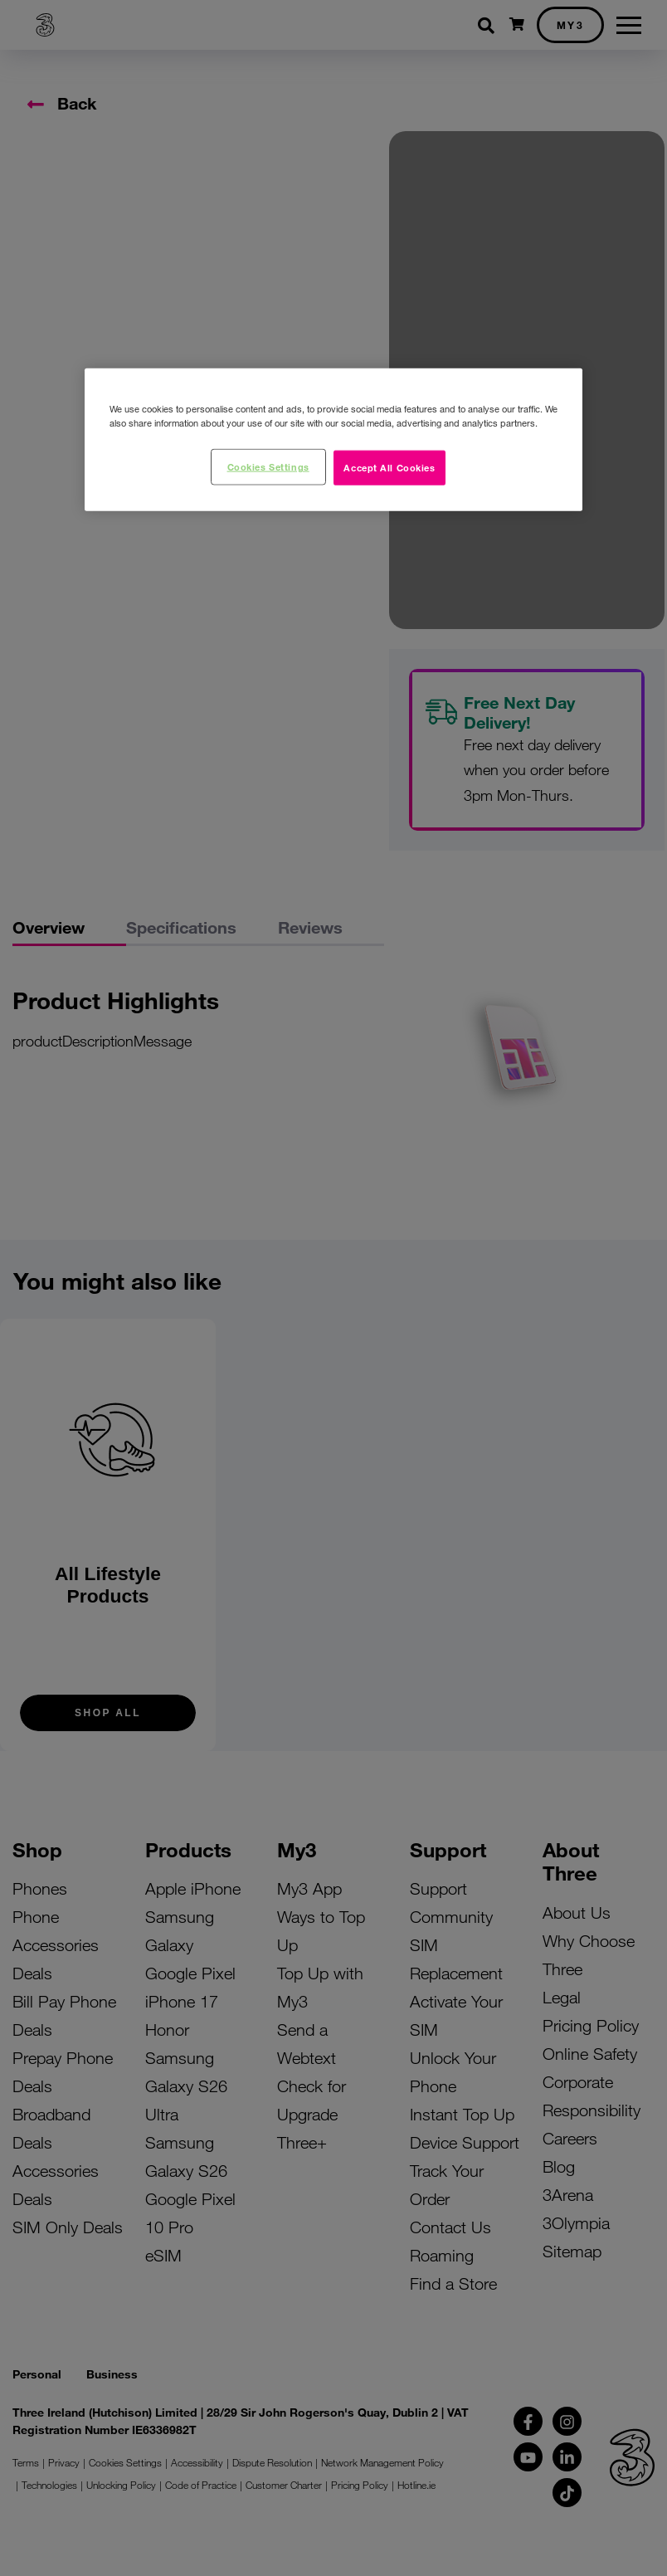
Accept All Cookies (389, 466)
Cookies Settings (268, 465)
